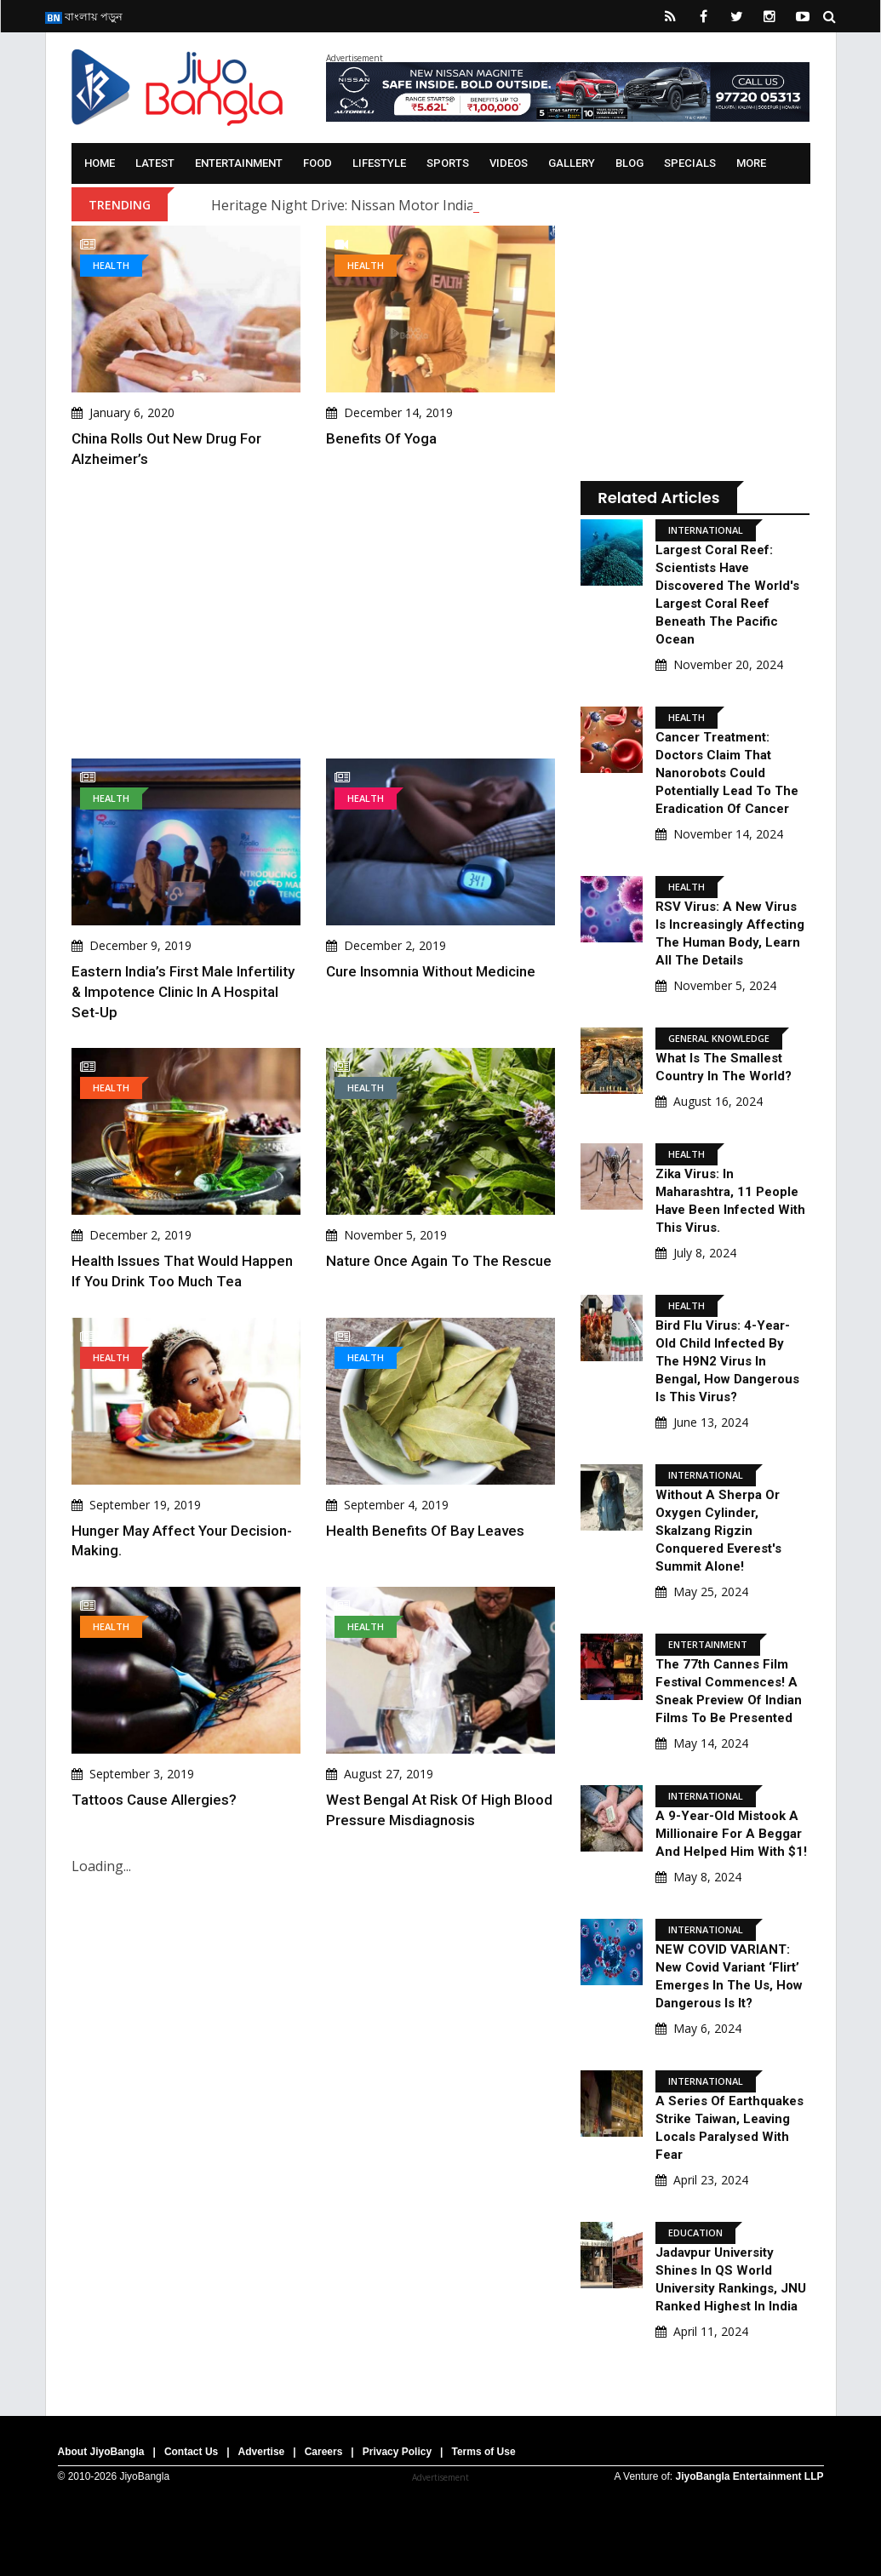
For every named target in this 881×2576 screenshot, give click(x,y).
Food (317, 163)
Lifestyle (379, 163)
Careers (324, 2452)
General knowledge (718, 1038)
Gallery (571, 163)
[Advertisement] (314, 614)
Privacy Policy (397, 2452)
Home (99, 163)
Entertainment (239, 163)
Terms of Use (483, 2452)
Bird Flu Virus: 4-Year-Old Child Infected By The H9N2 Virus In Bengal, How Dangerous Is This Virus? (727, 1361)
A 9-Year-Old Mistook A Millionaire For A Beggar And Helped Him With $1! (731, 1833)
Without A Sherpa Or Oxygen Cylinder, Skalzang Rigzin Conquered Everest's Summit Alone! (718, 1530)
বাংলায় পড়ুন (84, 16)
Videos (508, 163)
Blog (629, 163)
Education (695, 2232)
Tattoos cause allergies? (154, 1799)
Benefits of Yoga (381, 438)
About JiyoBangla (101, 2452)
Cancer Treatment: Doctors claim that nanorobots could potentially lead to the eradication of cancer (726, 773)
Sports (447, 163)
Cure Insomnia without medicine (430, 971)
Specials (690, 163)
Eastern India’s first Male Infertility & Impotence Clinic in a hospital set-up (183, 992)
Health (111, 265)
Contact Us (191, 2452)
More (751, 163)
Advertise (261, 2452)
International (705, 530)
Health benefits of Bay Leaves (425, 1530)
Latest (154, 163)
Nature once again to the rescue (439, 1260)
